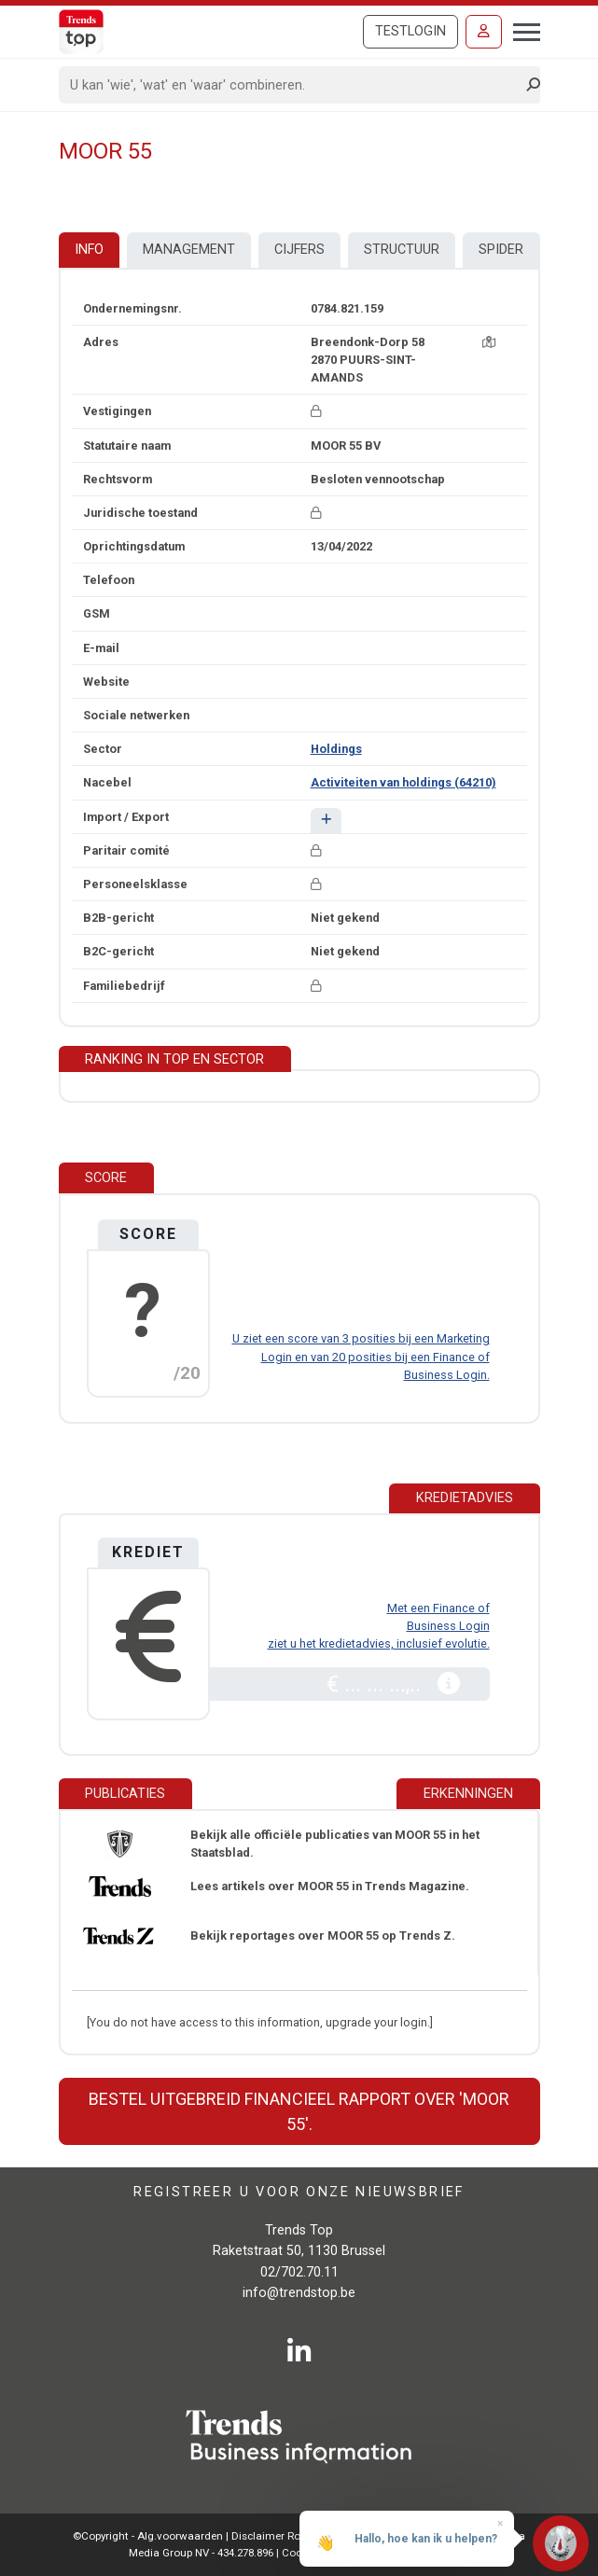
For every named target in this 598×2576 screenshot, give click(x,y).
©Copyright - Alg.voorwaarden (148, 2535)
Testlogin (410, 31)
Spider (501, 250)
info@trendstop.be (299, 2293)
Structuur (401, 250)
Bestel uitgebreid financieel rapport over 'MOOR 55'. (299, 2111)
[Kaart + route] (488, 342)
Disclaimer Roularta (280, 2535)
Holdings (336, 749)
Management (189, 250)
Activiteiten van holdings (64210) (403, 782)
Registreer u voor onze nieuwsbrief (299, 2192)
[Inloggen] (484, 32)
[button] (326, 820)
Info (89, 250)
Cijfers (299, 250)
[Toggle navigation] (521, 30)
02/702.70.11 (299, 2272)
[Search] (293, 85)
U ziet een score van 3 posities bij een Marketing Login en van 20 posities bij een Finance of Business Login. (361, 1356)
